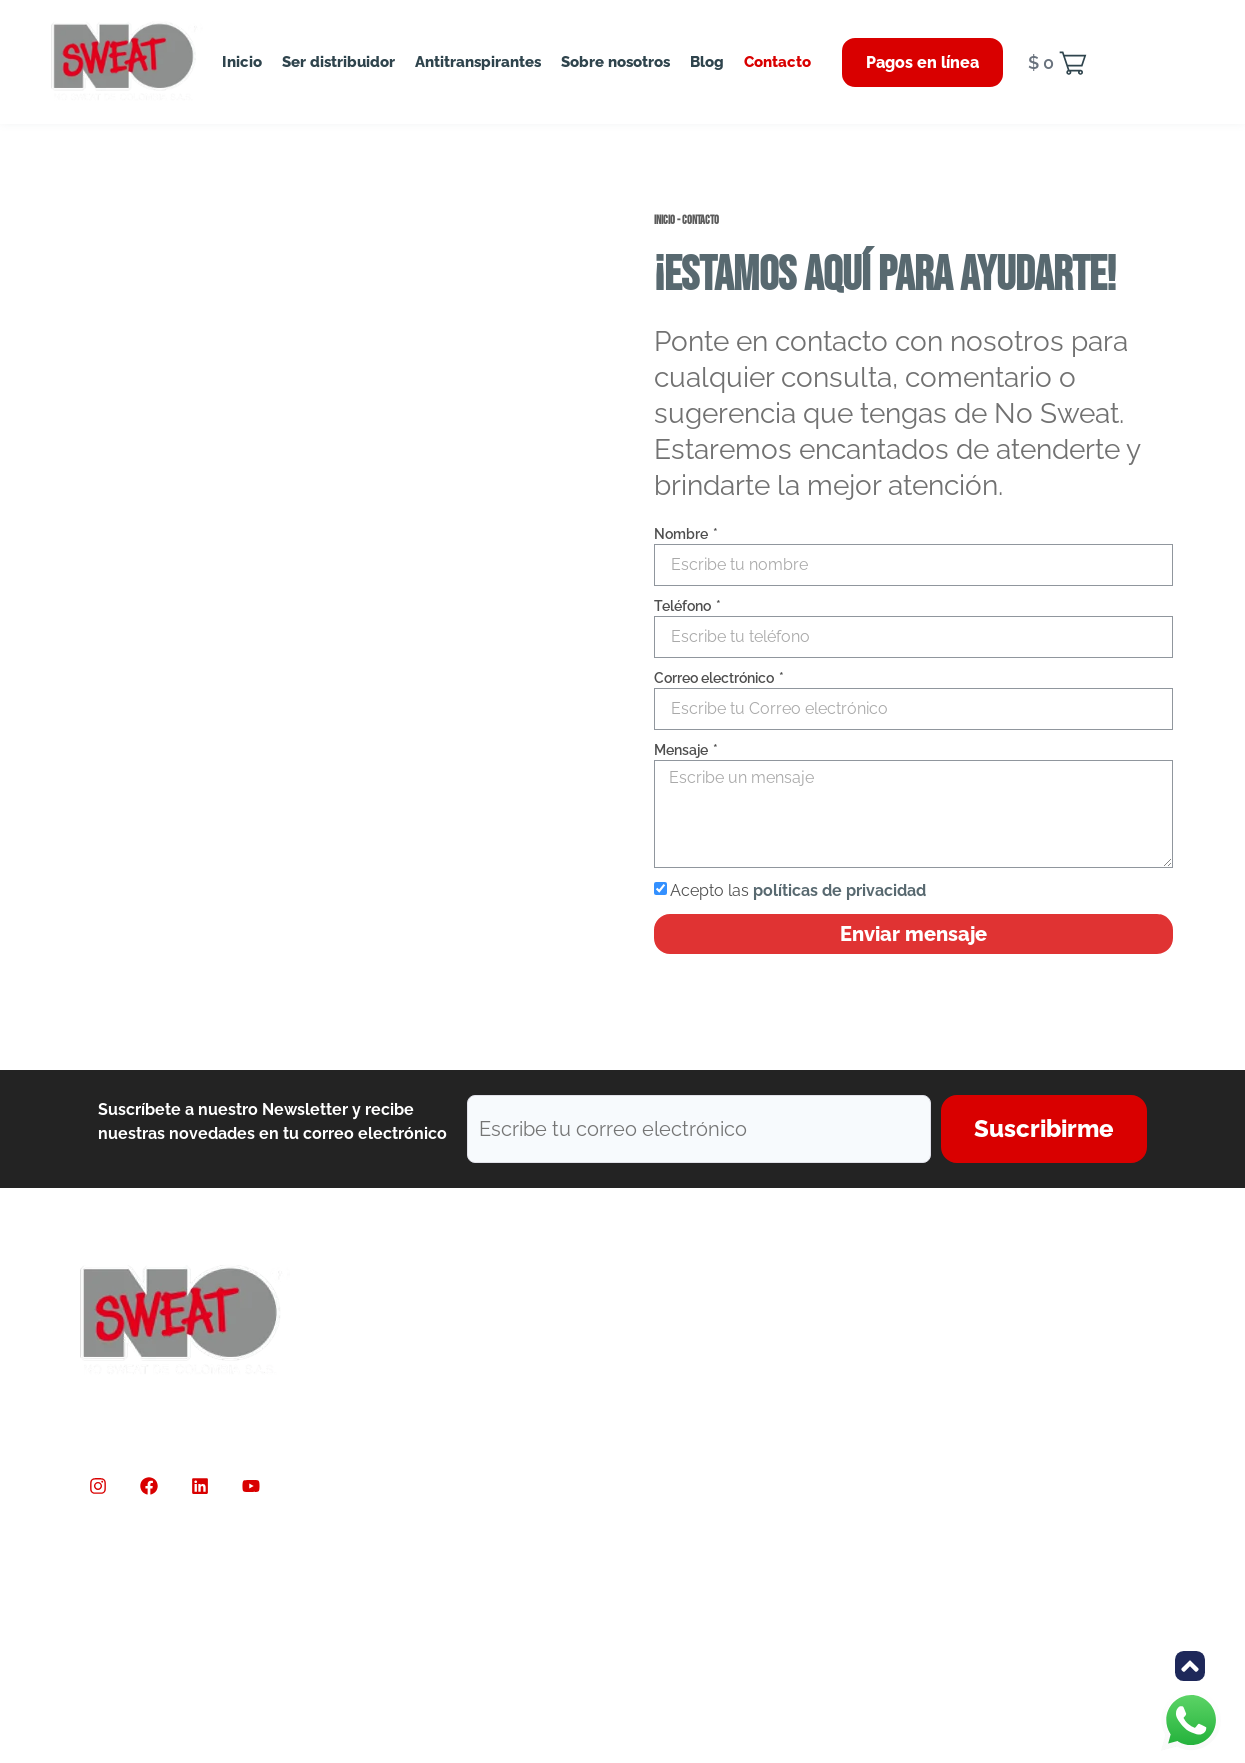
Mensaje (682, 750)
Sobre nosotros (615, 62)
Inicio (242, 62)
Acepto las (798, 890)
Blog (707, 62)
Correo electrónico (715, 678)
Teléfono (684, 606)
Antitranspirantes (478, 62)
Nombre (682, 534)
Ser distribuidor (338, 62)
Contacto (777, 62)
